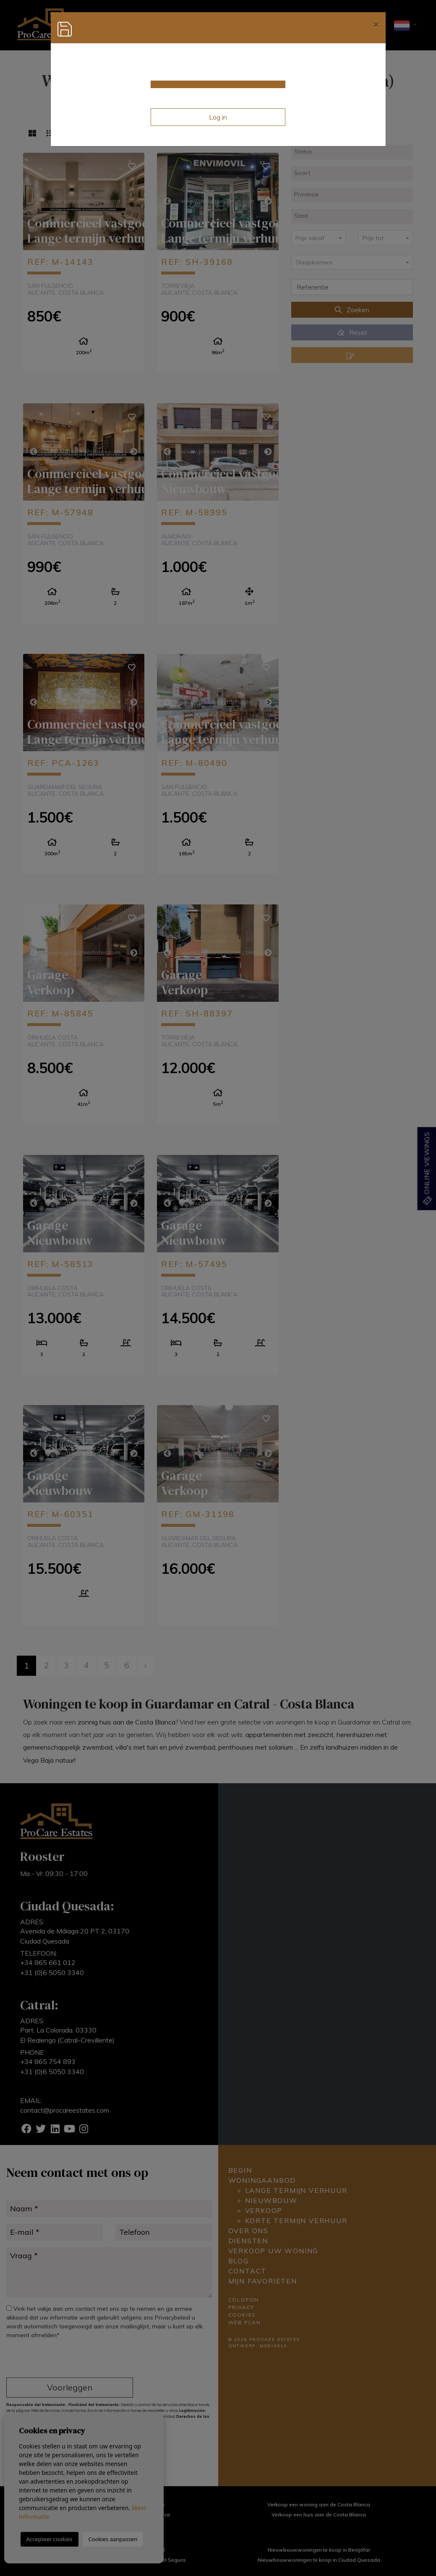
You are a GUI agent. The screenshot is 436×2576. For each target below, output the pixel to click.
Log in (218, 117)
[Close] (376, 24)
